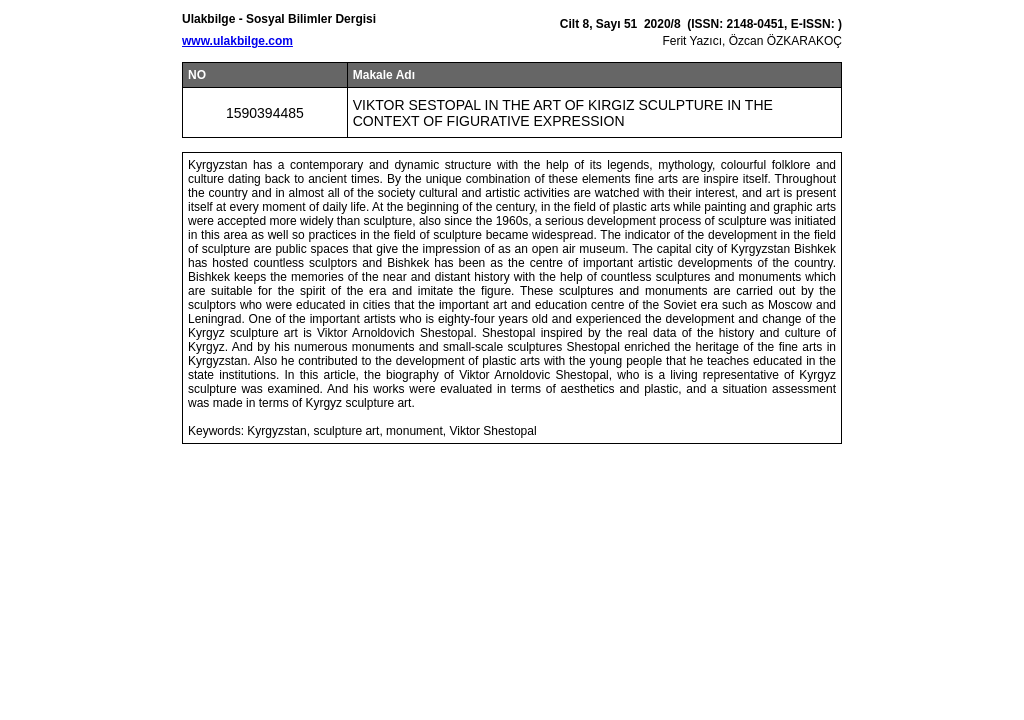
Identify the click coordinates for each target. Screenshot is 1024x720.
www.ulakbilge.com (237, 41)
